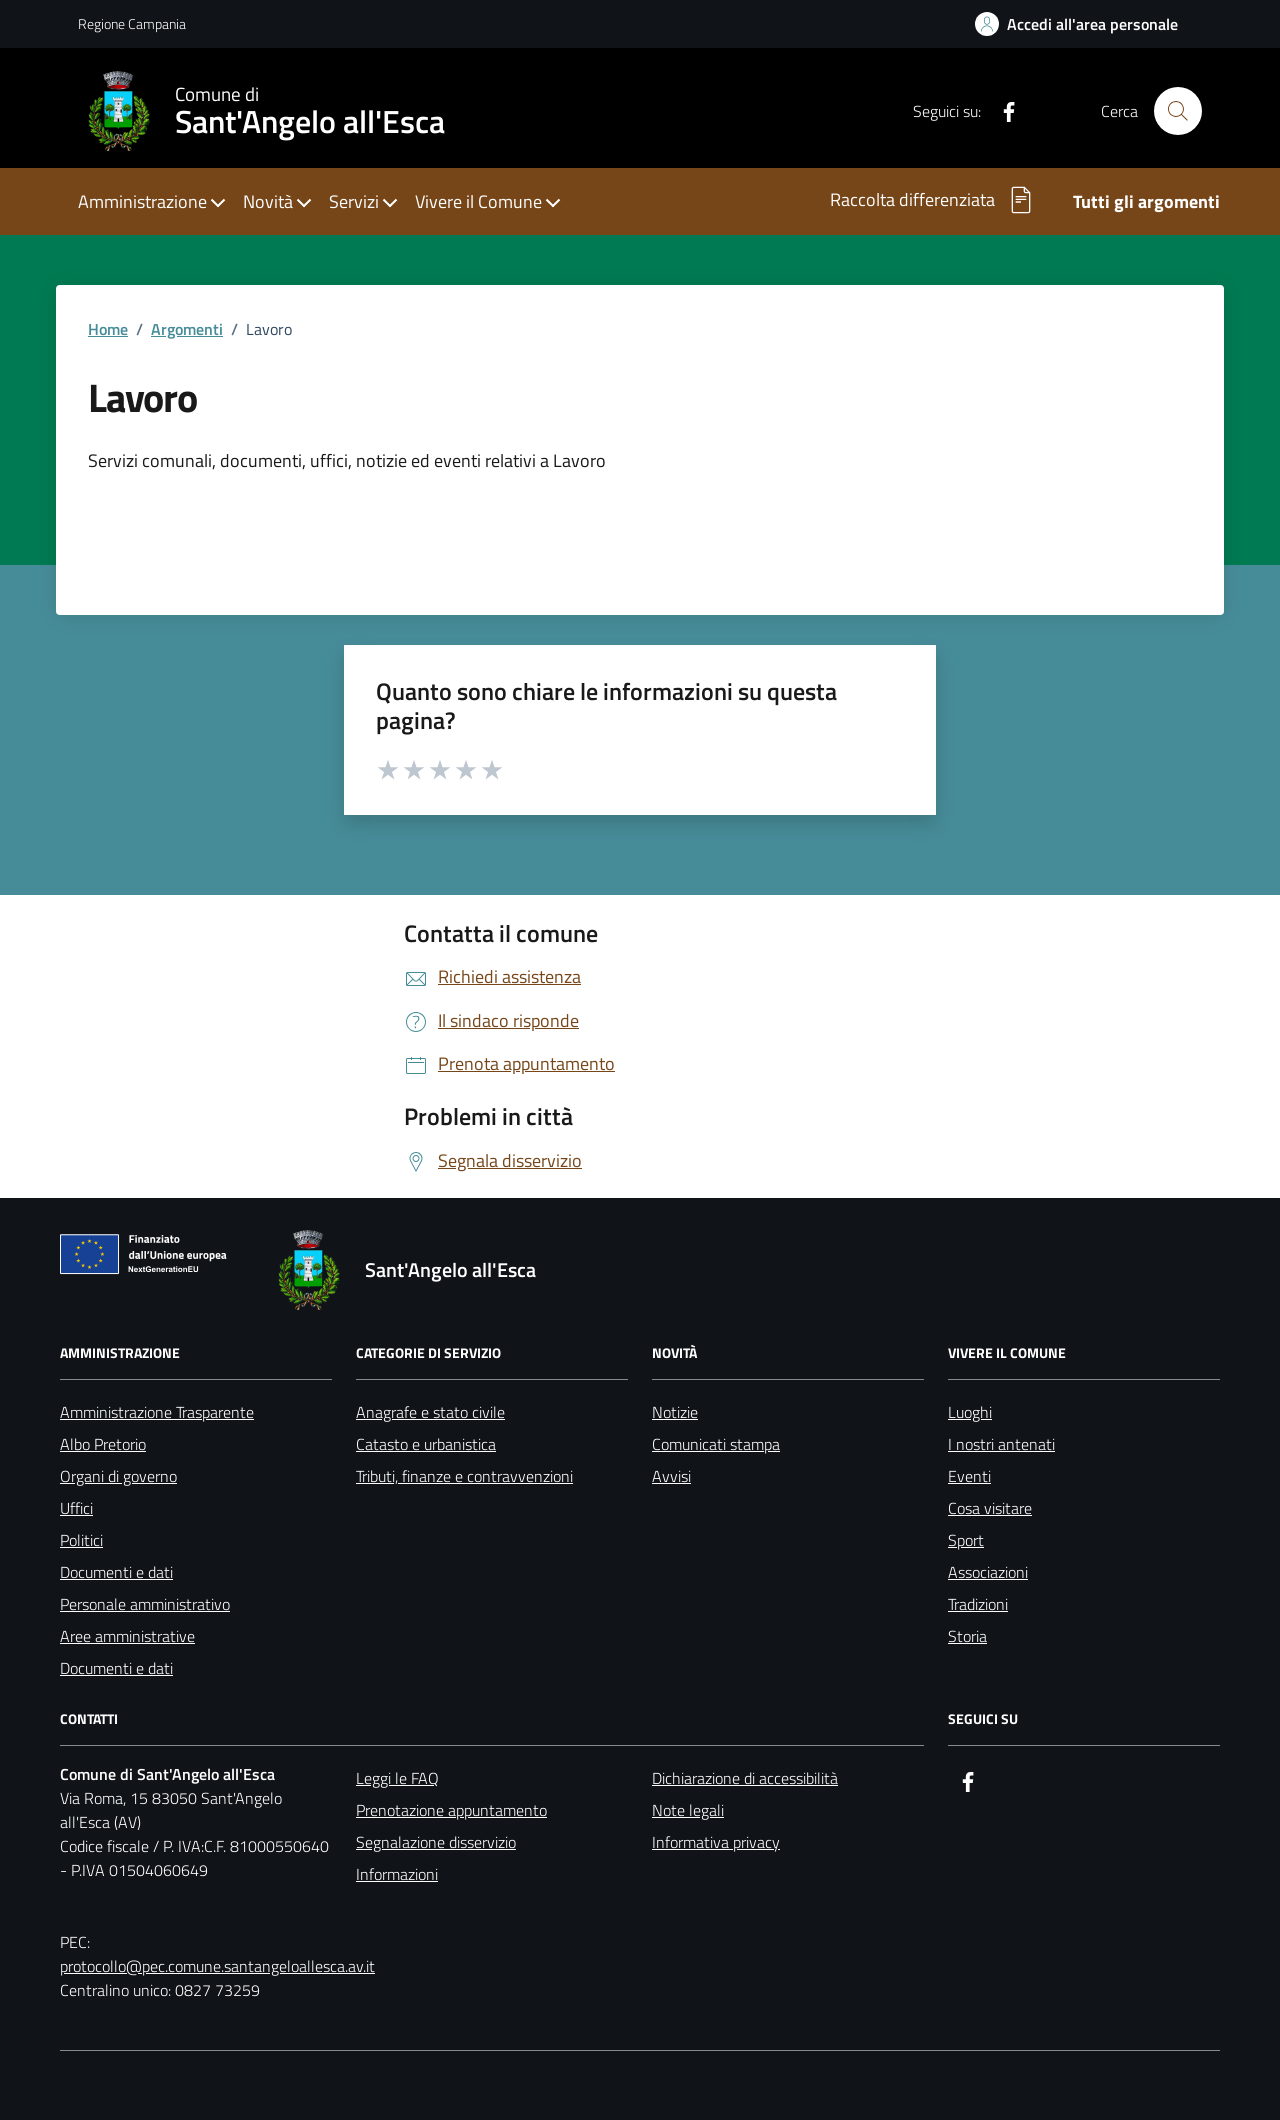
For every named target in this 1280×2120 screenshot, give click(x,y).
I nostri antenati (1001, 1444)
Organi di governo (118, 1476)
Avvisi (671, 1476)
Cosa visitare (990, 1508)
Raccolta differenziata (933, 200)
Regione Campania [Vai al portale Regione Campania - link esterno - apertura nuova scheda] (132, 23)
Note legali (688, 1810)
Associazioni (988, 1572)
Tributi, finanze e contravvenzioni (464, 1476)
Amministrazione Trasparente (157, 1412)
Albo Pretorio (103, 1444)
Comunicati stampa (716, 1444)
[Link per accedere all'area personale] (1076, 24)
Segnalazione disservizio (436, 1842)
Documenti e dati (116, 1572)
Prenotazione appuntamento (451, 1810)
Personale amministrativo (145, 1604)
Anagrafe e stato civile (430, 1412)
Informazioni (397, 1874)
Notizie (675, 1412)
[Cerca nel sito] (1178, 111)
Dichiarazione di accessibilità (745, 1778)
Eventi (969, 1476)
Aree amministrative (127, 1636)
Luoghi (970, 1412)
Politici (81, 1540)
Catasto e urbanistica (426, 1444)
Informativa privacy (716, 1842)
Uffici (76, 1508)
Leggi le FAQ (397, 1778)
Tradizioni (978, 1604)
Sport (966, 1540)
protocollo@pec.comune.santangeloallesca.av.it (217, 1966)
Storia (967, 1636)
